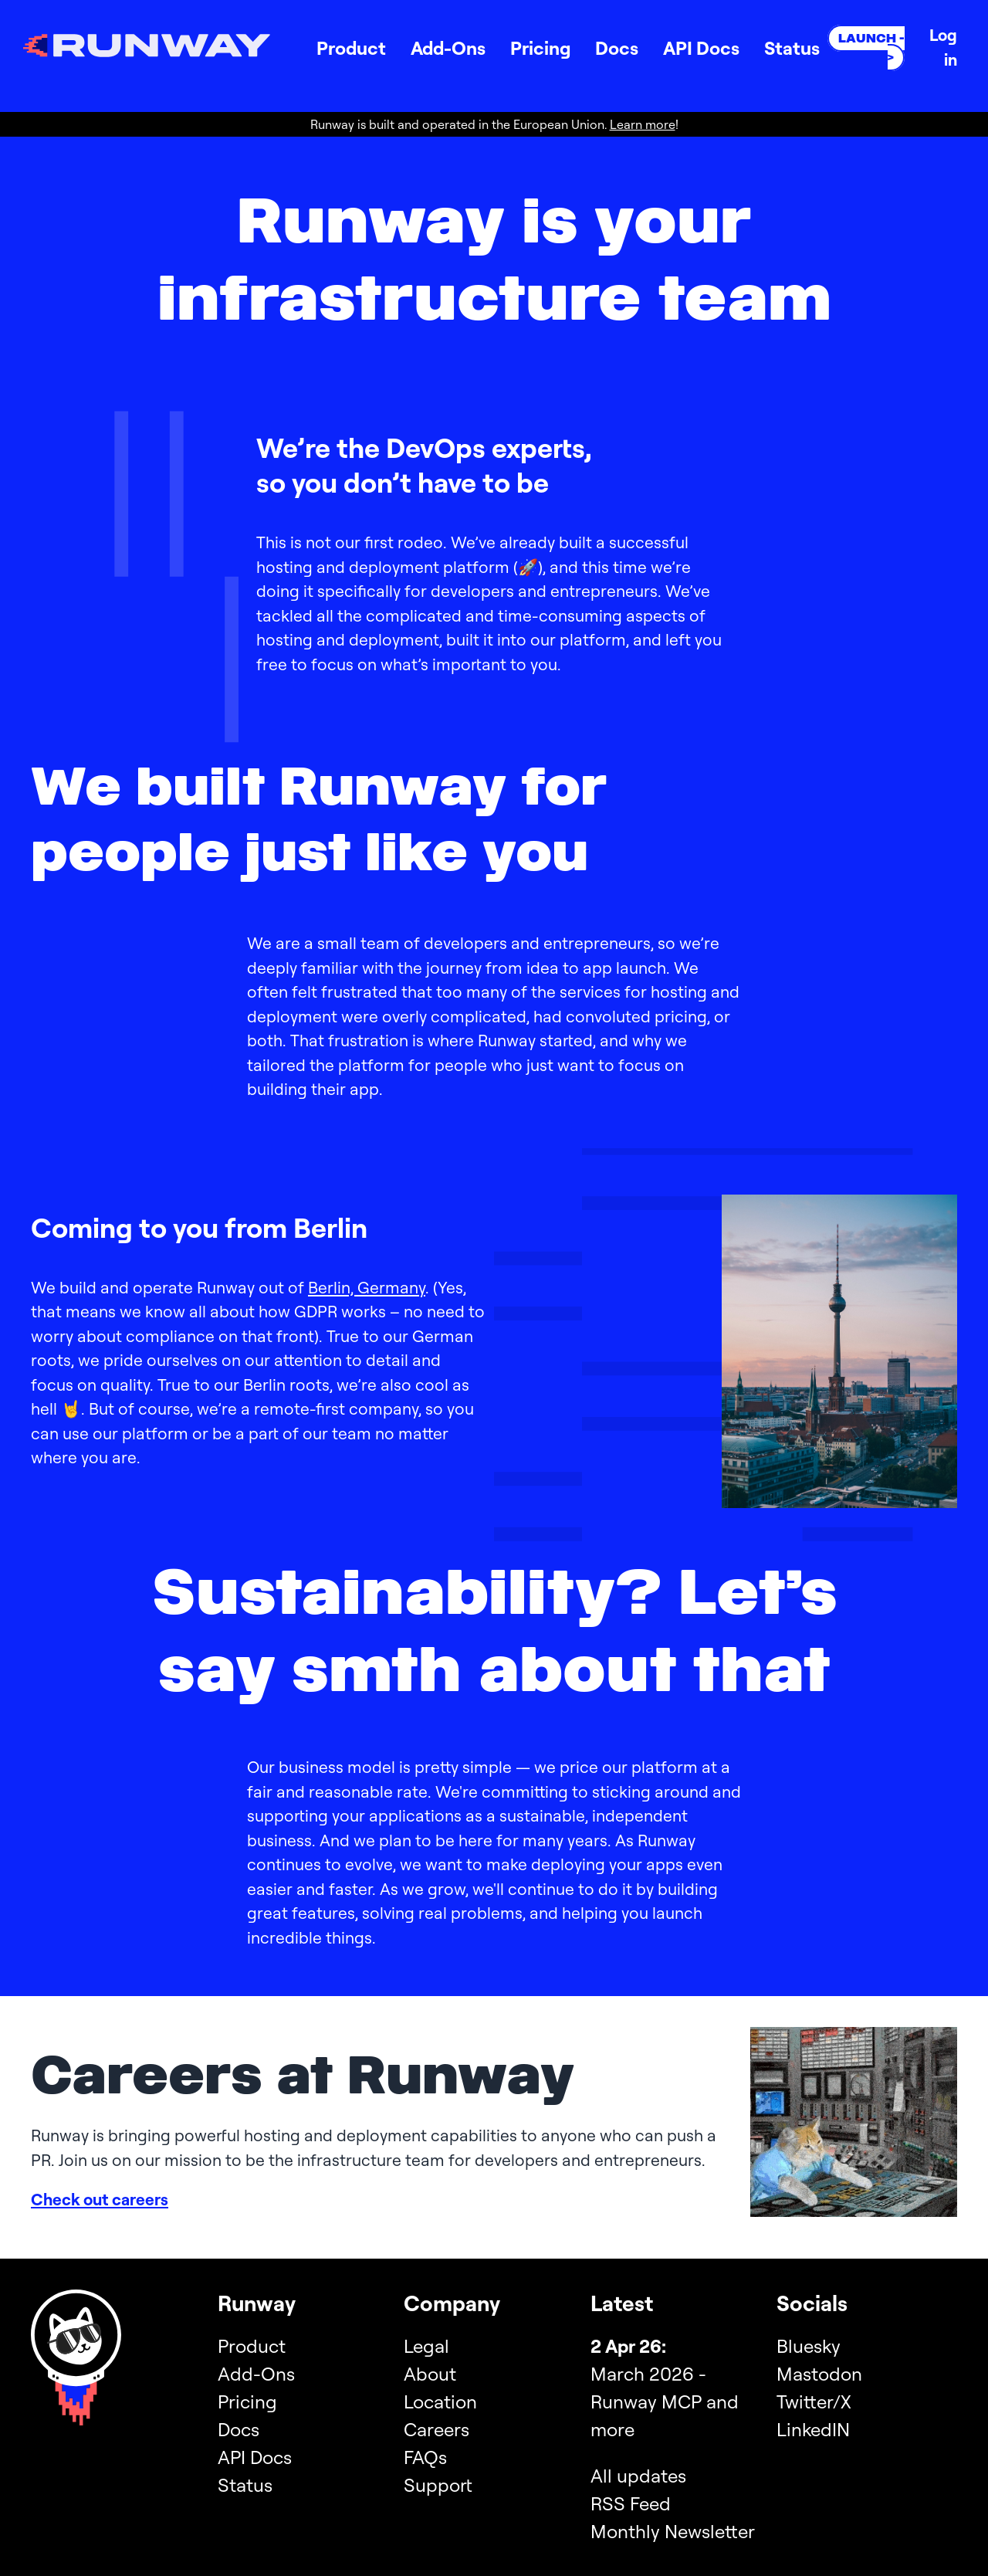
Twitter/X (814, 2401)
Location (440, 2401)
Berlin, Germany (366, 1287)
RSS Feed (630, 2503)
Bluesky (809, 2345)
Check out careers (99, 2199)
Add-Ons (448, 47)
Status (792, 47)
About (430, 2373)
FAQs (425, 2457)
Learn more (642, 124)
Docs (616, 47)
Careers (436, 2429)
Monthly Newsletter (672, 2531)
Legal (426, 2345)
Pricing (540, 47)
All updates (638, 2475)
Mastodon (819, 2373)
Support (438, 2484)
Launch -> (871, 48)
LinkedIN (813, 2429)
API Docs (701, 47)
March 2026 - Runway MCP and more (664, 2401)
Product (351, 47)
